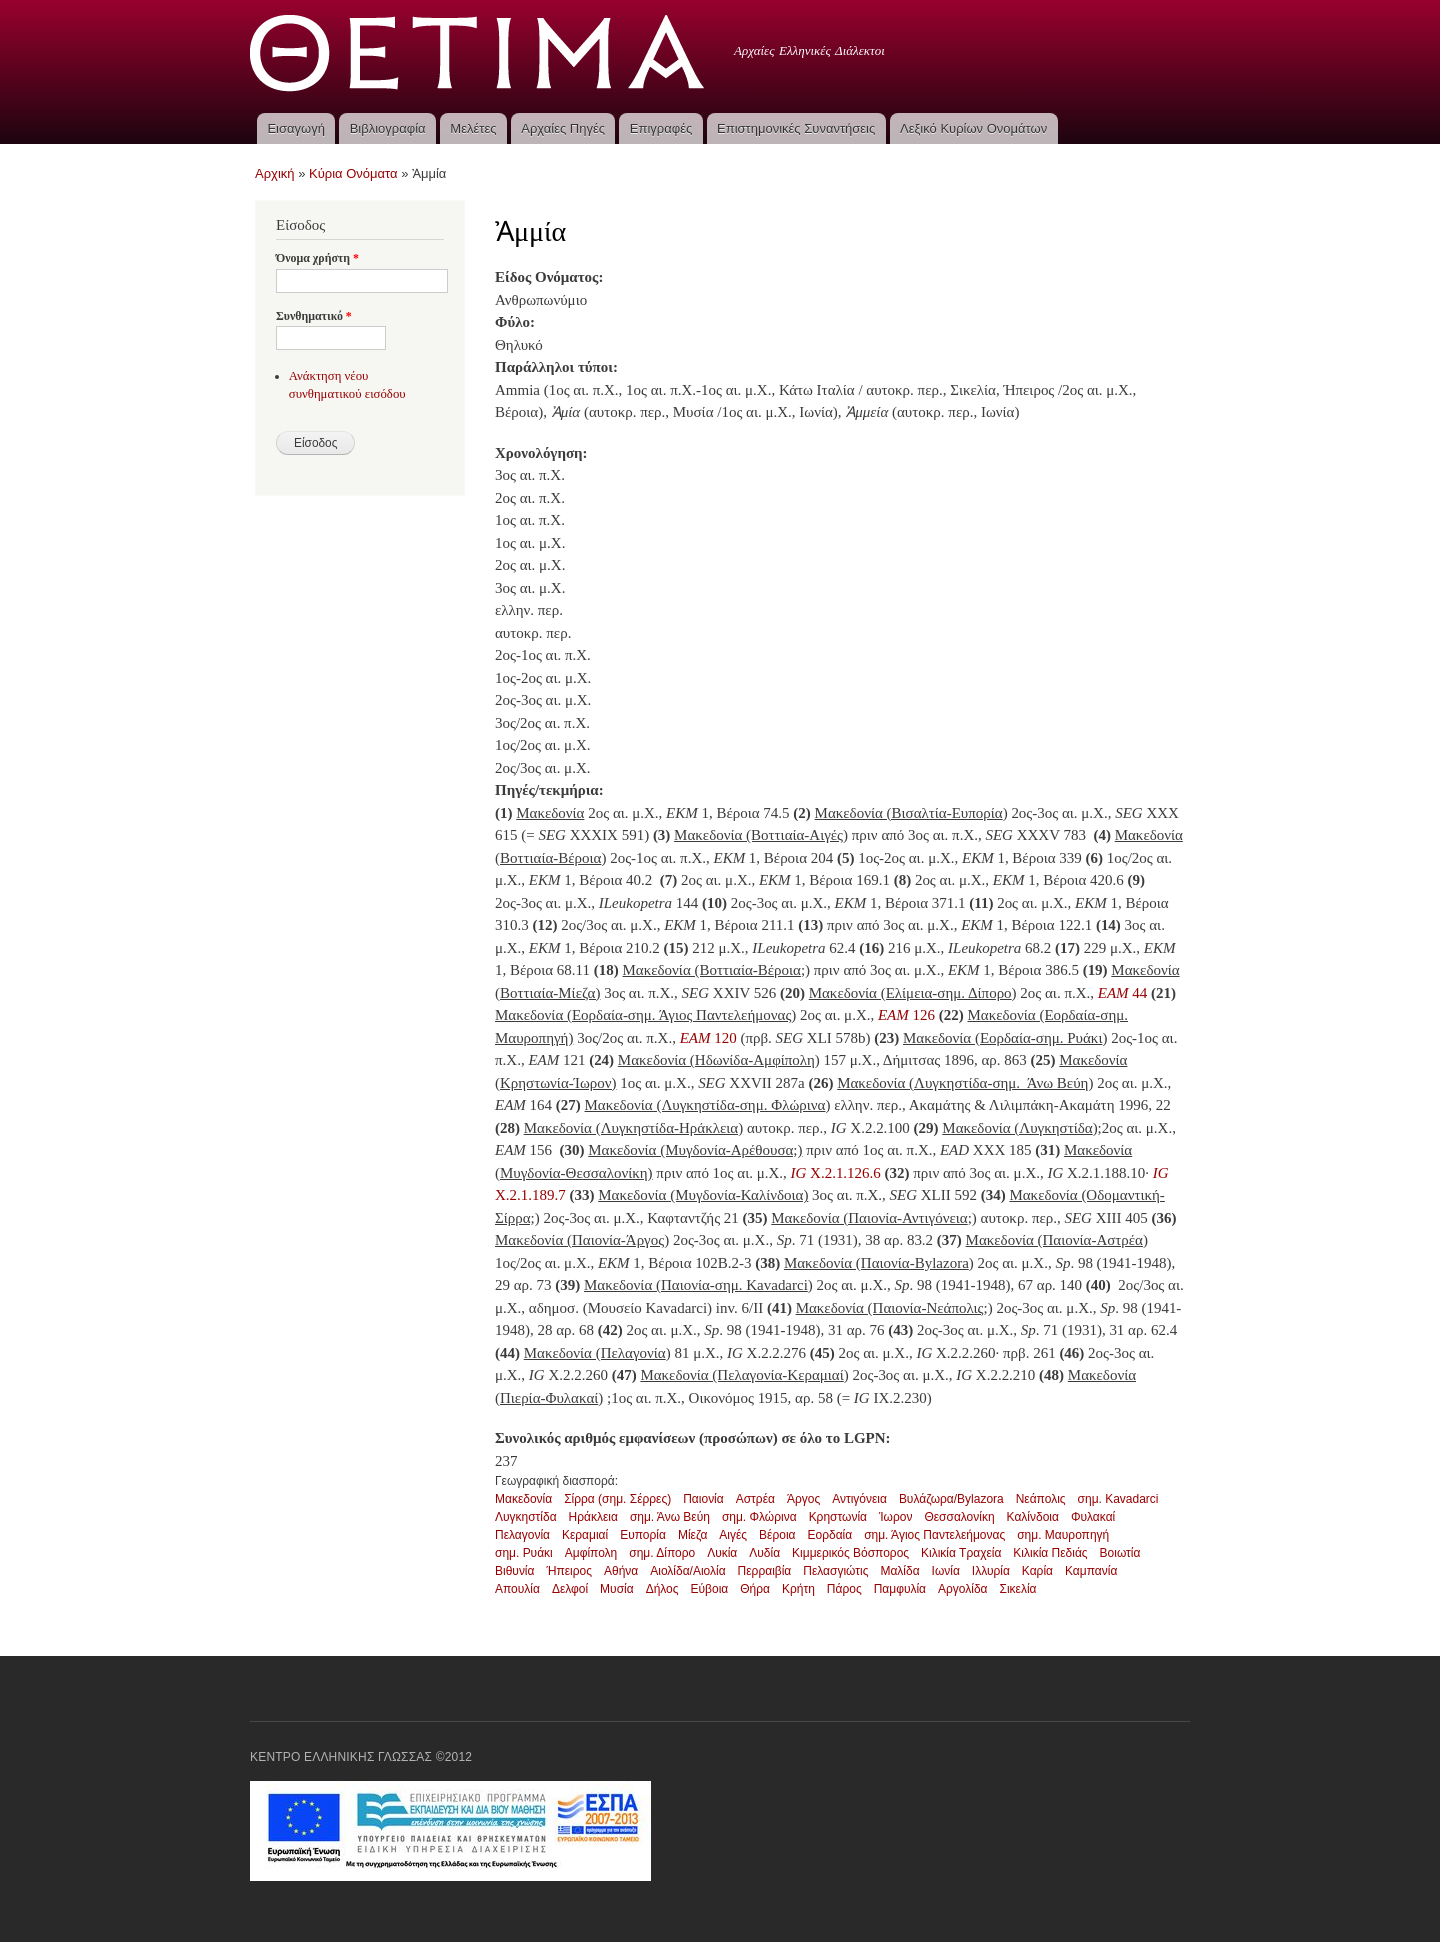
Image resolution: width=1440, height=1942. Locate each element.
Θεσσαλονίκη (959, 1517)
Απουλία (517, 1589)
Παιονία (703, 1499)
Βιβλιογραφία (388, 128)
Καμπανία (1091, 1571)
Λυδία (764, 1553)
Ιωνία (946, 1571)
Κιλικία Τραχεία (961, 1553)
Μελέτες (473, 128)
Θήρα (755, 1589)
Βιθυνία (514, 1571)
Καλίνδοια (1033, 1517)
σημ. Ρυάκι (524, 1553)
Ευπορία (643, 1535)
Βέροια (777, 1535)
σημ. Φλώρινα (759, 1517)
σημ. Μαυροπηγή (1063, 1535)
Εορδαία (829, 1535)
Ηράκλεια (593, 1517)
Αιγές (733, 1535)
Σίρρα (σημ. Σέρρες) (617, 1499)
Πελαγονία (522, 1535)
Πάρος (844, 1589)
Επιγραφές (661, 128)
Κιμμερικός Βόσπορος (850, 1553)
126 (906, 1015)
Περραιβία (765, 1571)
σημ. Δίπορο (662, 1553)
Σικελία (1018, 1589)
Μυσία (617, 1589)
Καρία (1037, 1571)
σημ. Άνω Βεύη (670, 1517)
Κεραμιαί (585, 1535)
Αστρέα (755, 1499)
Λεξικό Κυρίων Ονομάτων (973, 128)
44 (1123, 993)
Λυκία (722, 1553)
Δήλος (662, 1589)
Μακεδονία (523, 1499)
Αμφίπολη (591, 1553)
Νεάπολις (1041, 1499)
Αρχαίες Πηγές (563, 128)
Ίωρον (895, 1517)
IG (799, 1173)
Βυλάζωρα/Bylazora (951, 1499)
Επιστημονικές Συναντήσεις (796, 128)
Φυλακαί (1093, 1517)
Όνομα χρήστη (317, 258)
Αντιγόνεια (859, 1499)
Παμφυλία (900, 1589)
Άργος (803, 1499)
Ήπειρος (569, 1571)
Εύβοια (710, 1589)
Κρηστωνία (838, 1517)
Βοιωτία (1120, 1553)
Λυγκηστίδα (526, 1517)
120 (710, 1038)
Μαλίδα (899, 1571)
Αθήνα (621, 1571)
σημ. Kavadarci (1118, 1499)
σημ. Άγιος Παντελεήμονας (934, 1535)
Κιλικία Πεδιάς (1050, 1553)
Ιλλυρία (991, 1571)
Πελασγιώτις (835, 1571)
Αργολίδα (963, 1589)
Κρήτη (798, 1589)
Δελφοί (570, 1589)
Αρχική (275, 173)
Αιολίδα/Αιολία (687, 1571)
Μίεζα (692, 1535)
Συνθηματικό (314, 316)
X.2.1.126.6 (843, 1173)
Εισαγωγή (295, 128)
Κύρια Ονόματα (353, 173)
